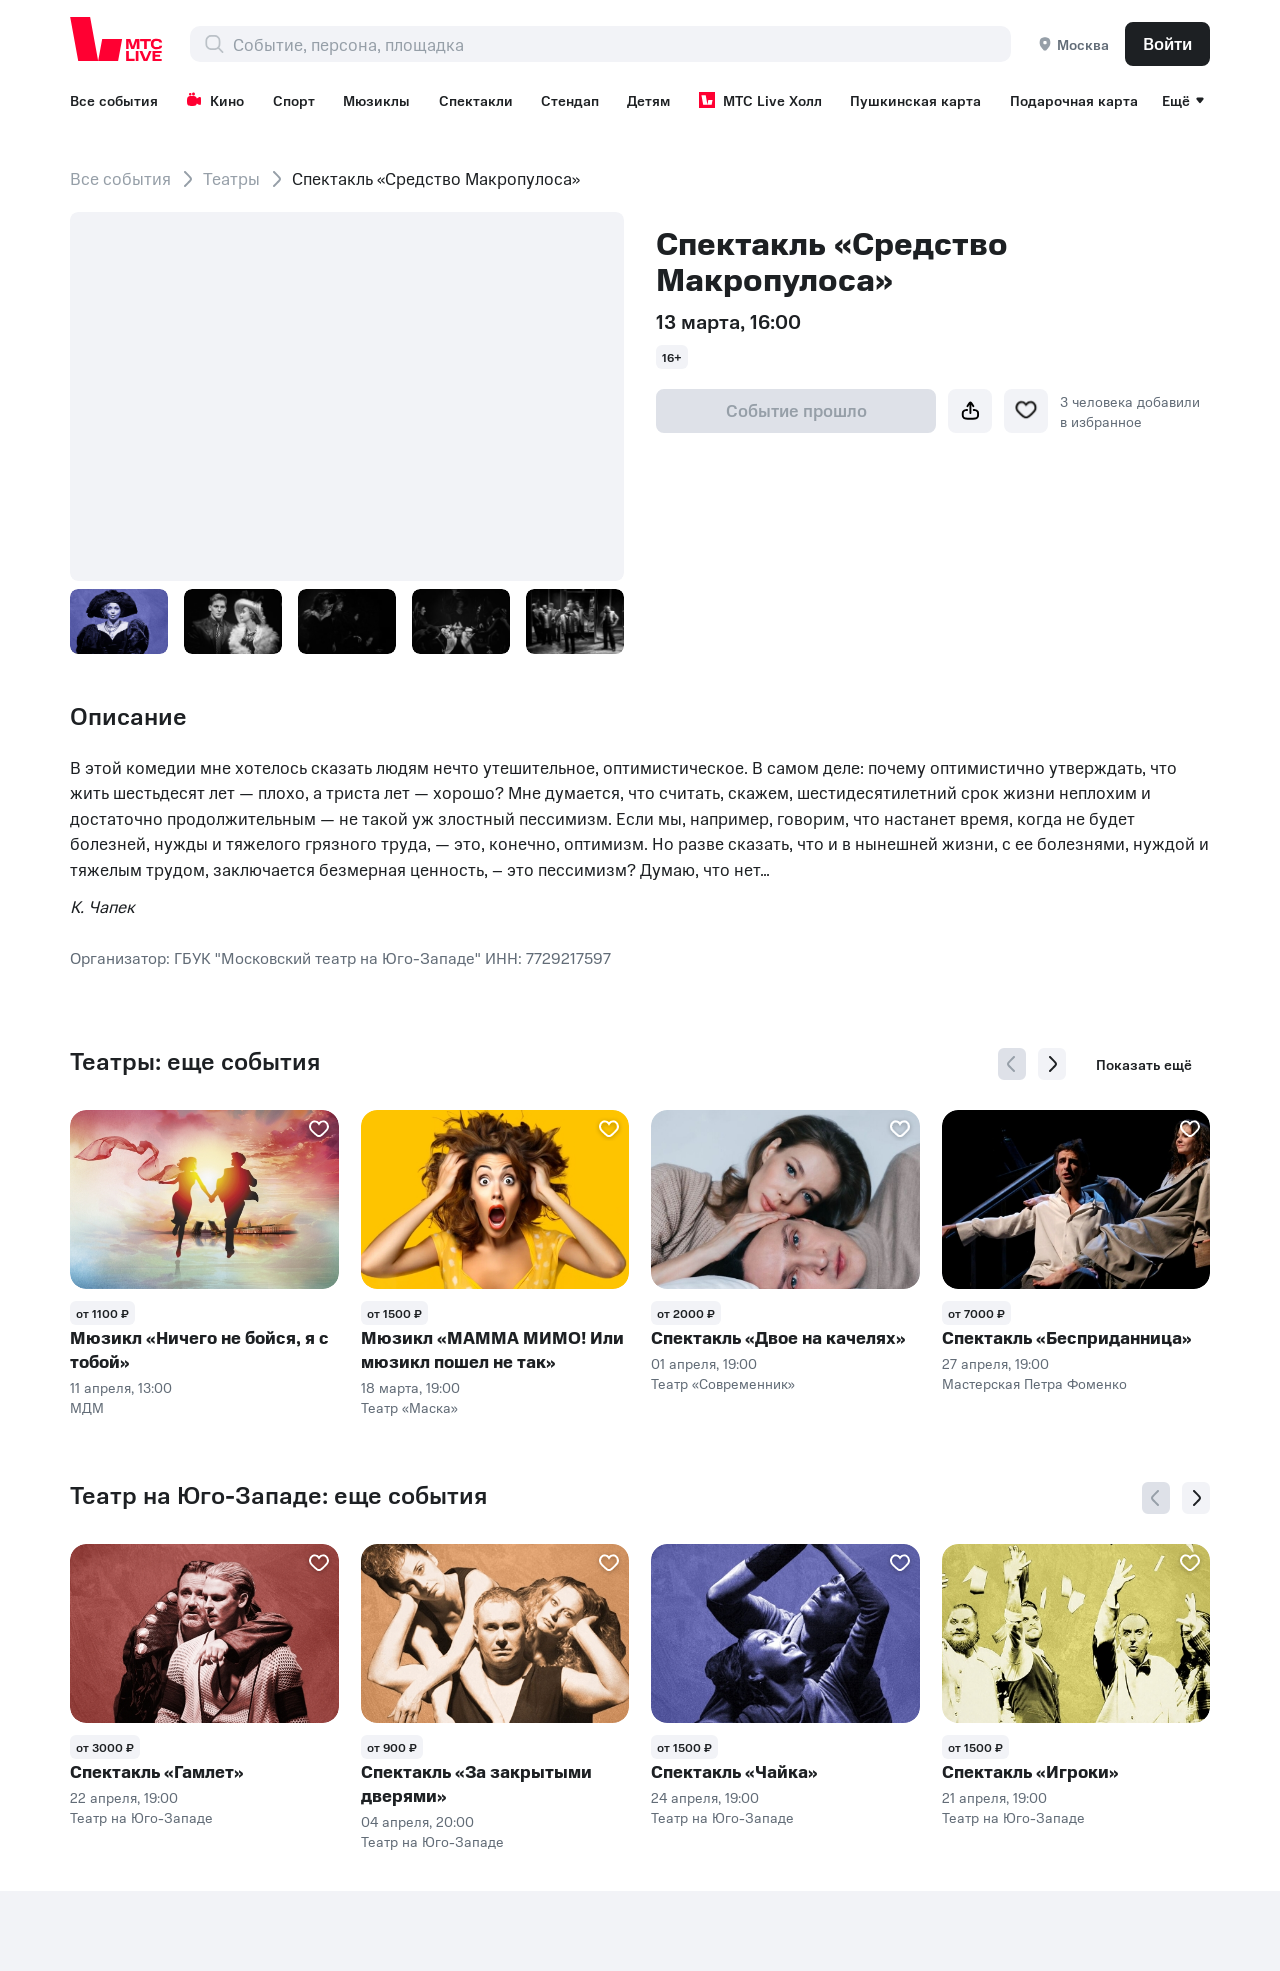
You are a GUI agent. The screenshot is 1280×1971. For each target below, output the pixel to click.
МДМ (87, 1407)
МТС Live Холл (760, 100)
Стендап (570, 100)
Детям (648, 100)
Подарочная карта (1074, 100)
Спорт (294, 100)
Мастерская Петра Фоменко (1034, 1383)
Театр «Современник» (723, 1383)
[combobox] (621, 44)
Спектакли (476, 100)
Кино (215, 100)
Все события (114, 100)
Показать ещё (1144, 1064)
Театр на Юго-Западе (141, 1817)
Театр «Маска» (409, 1407)
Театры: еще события (195, 1061)
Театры (231, 178)
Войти (1167, 43)
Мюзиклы (376, 100)
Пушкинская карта (915, 100)
